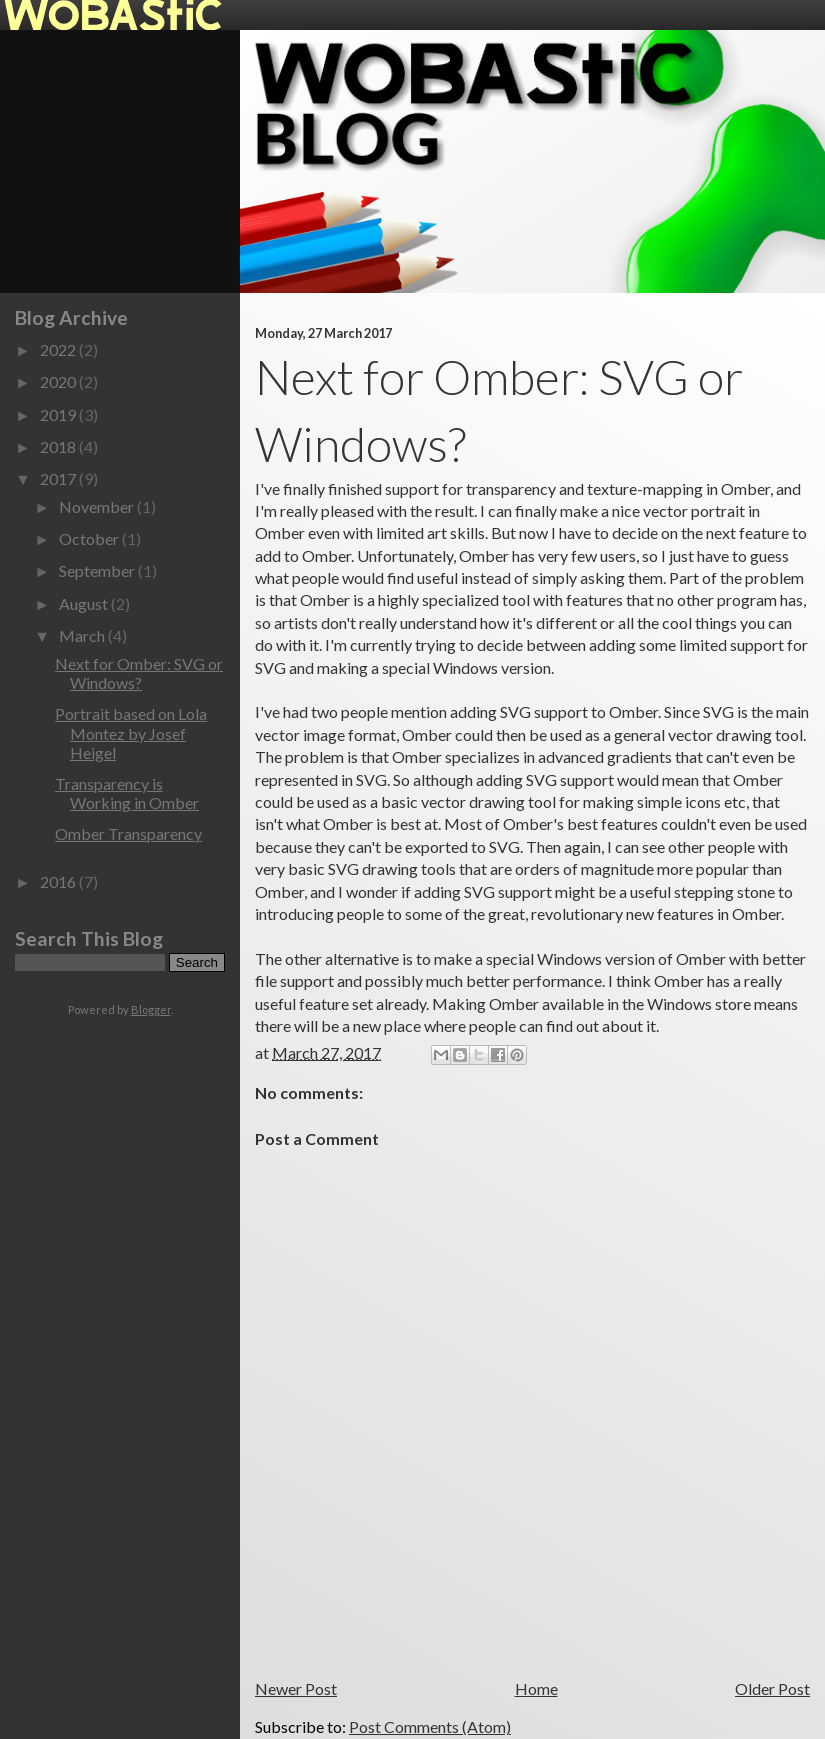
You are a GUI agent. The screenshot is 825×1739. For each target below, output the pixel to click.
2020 (59, 381)
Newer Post (296, 1688)
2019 (59, 414)
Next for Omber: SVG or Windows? (139, 673)
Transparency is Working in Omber (127, 793)
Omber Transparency (128, 833)
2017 (59, 478)
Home (536, 1688)
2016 (59, 881)
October (90, 538)
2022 (59, 349)
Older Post (772, 1688)
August (85, 603)
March (83, 635)
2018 (59, 446)
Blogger (151, 1009)
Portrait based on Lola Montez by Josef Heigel (131, 732)
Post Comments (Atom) (430, 1726)
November (98, 506)
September (98, 570)
